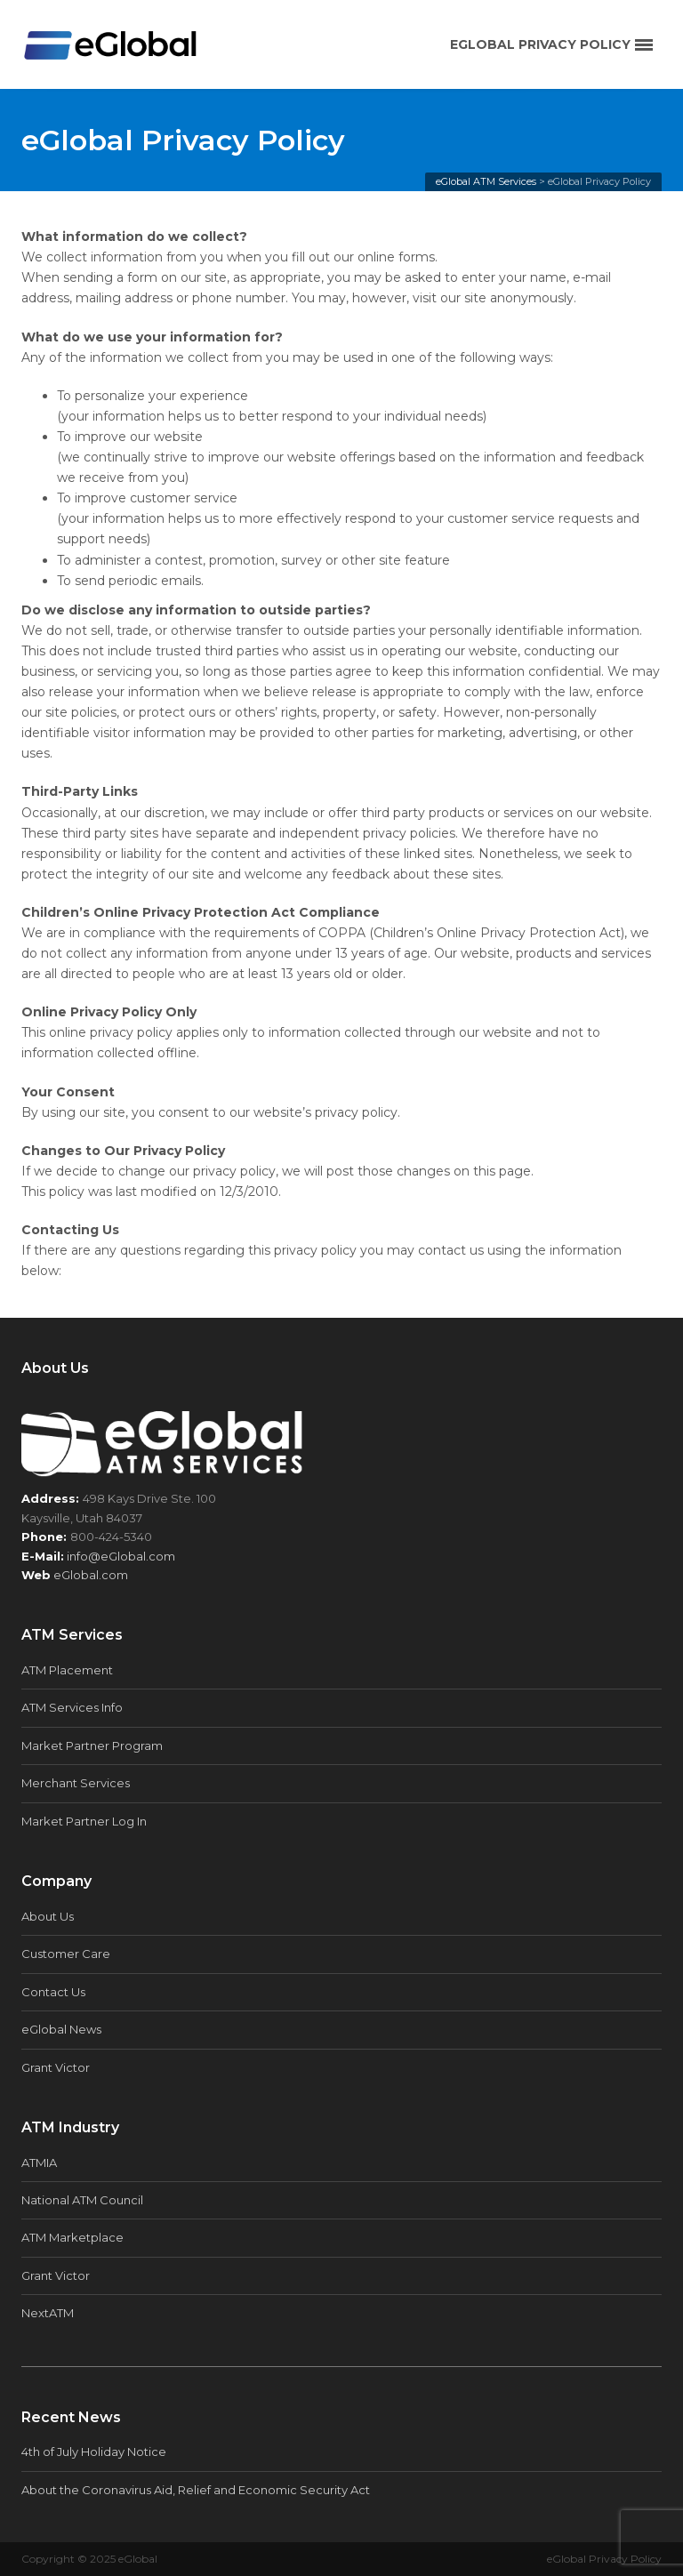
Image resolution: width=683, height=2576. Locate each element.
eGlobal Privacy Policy (604, 2558)
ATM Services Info (72, 1707)
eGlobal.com (90, 1575)
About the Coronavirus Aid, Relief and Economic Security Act (195, 2490)
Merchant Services (75, 1783)
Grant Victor (55, 2067)
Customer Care (65, 1953)
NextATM (47, 2313)
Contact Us (53, 1992)
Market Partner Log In (84, 1821)
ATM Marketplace (72, 2237)
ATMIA (39, 2162)
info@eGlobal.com (121, 1556)
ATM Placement (67, 1670)
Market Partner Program (92, 1745)
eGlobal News (61, 2029)
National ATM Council (82, 2200)
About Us (47, 1916)
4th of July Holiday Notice (93, 2451)
